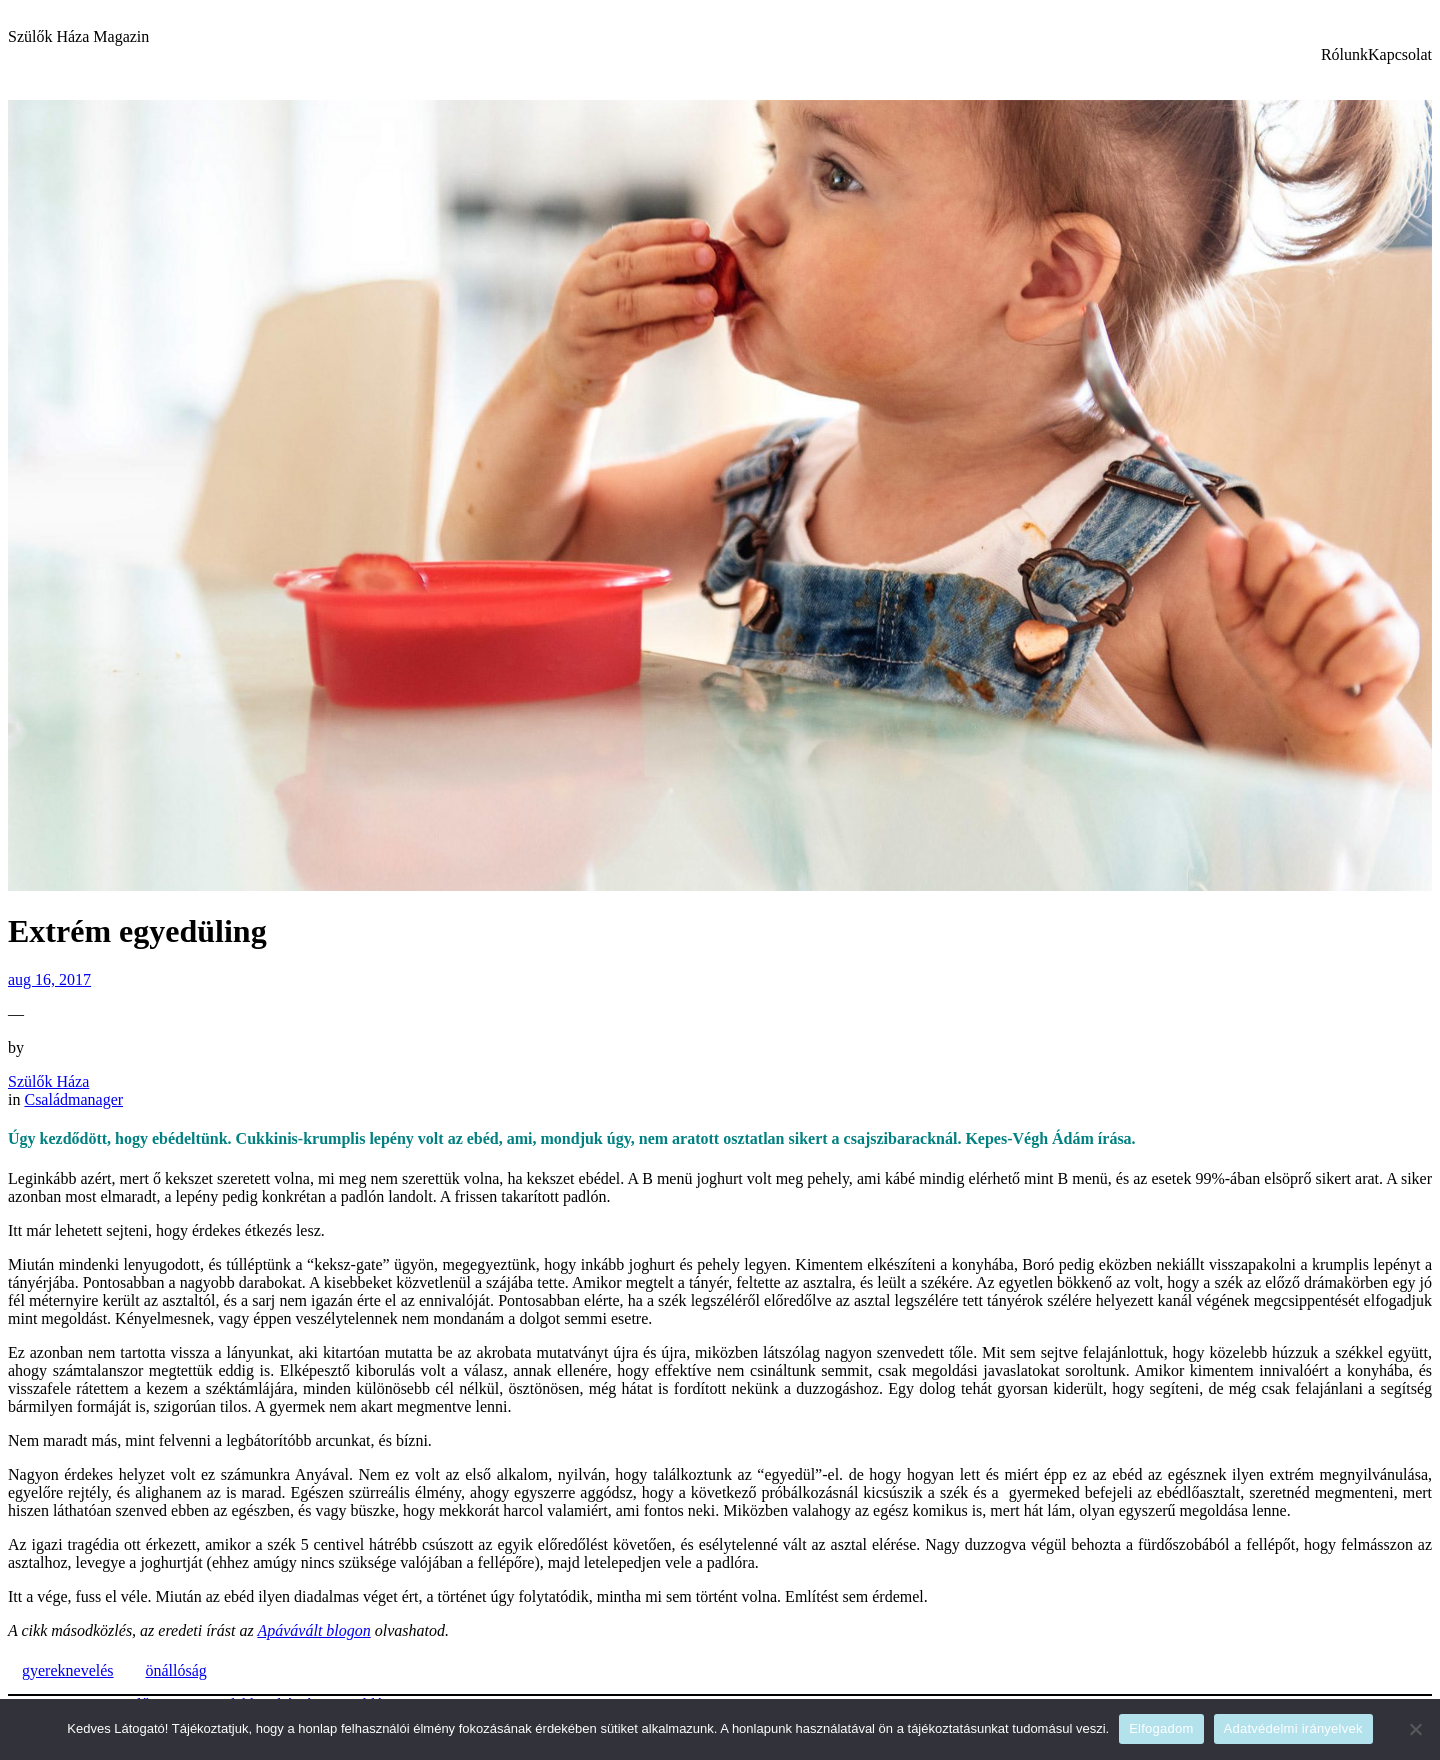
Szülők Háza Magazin (78, 36)
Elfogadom (1161, 1728)
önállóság (176, 1670)
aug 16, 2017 (49, 979)
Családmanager (73, 1099)
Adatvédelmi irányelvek (1293, 1728)
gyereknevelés (68, 1670)
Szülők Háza (48, 1081)
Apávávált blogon (313, 1630)
